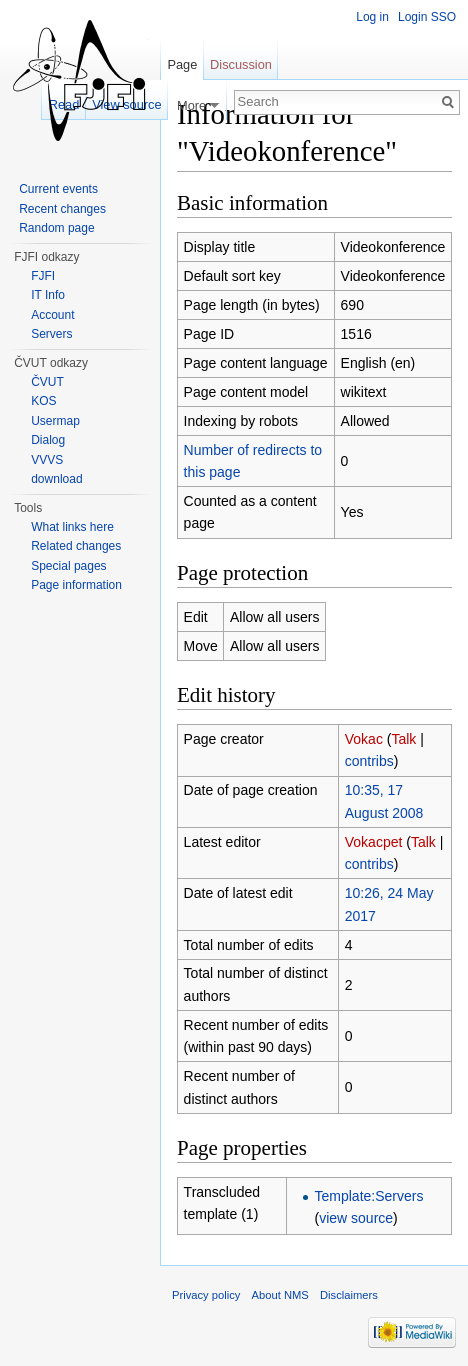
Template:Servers (369, 1196)
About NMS (280, 1295)
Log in (372, 17)
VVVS (47, 460)
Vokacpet (374, 842)
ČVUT (47, 382)
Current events (58, 189)
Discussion (241, 64)
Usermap (55, 421)
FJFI (43, 276)
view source (356, 1218)
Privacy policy (206, 1295)
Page (182, 64)
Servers (51, 334)
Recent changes (62, 209)
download (56, 479)
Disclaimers (349, 1295)
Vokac (364, 739)
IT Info (48, 295)
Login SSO (427, 17)
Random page (56, 228)
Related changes (76, 546)
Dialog (48, 440)
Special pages (68, 566)
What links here (72, 527)
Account (52, 315)
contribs (369, 761)
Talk (403, 739)
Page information (76, 585)
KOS (43, 401)
